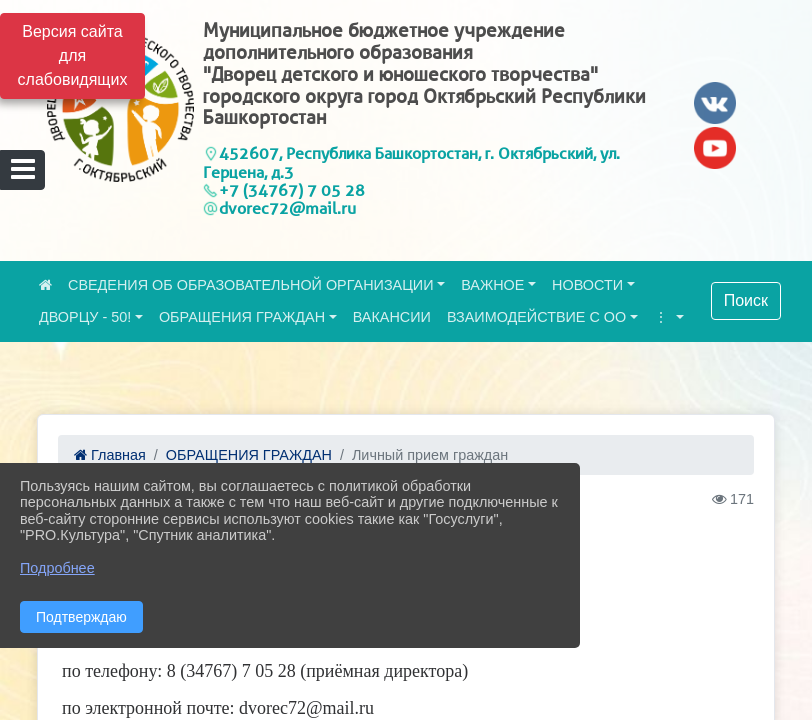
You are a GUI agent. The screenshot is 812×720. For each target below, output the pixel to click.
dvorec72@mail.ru (287, 208)
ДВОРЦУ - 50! (85, 317)
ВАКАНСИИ (392, 317)
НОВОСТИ (587, 285)
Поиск (746, 300)
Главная (110, 455)
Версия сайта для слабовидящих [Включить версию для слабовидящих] (73, 55)
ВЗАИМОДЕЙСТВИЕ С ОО (536, 317)
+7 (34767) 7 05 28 (292, 190)
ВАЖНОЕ (492, 285)
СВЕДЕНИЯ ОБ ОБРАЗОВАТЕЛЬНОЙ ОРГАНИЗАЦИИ (251, 285)
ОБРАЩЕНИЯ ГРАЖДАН (242, 317)
